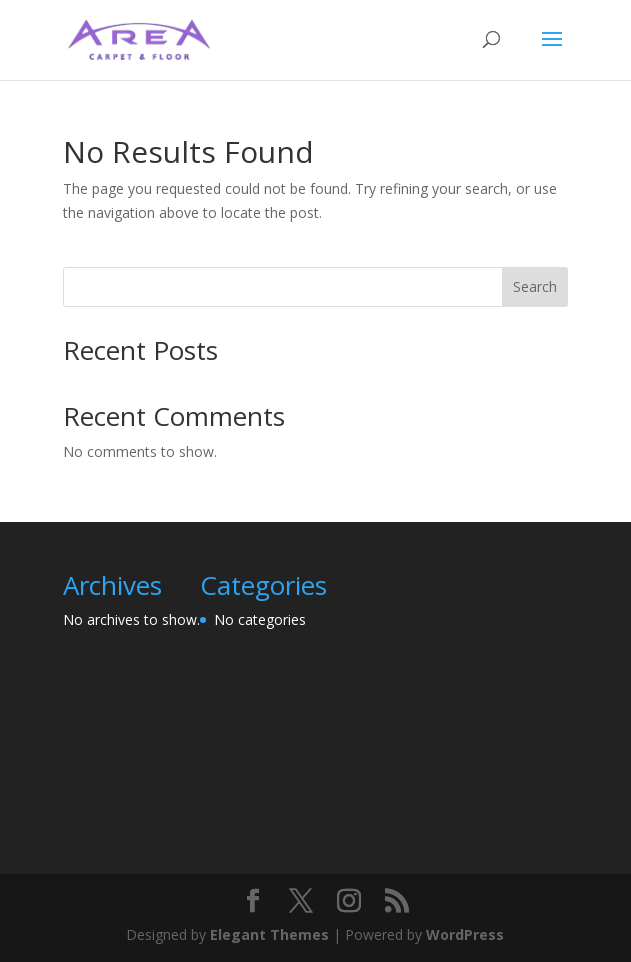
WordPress (465, 934)
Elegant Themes (269, 934)
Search (535, 286)
